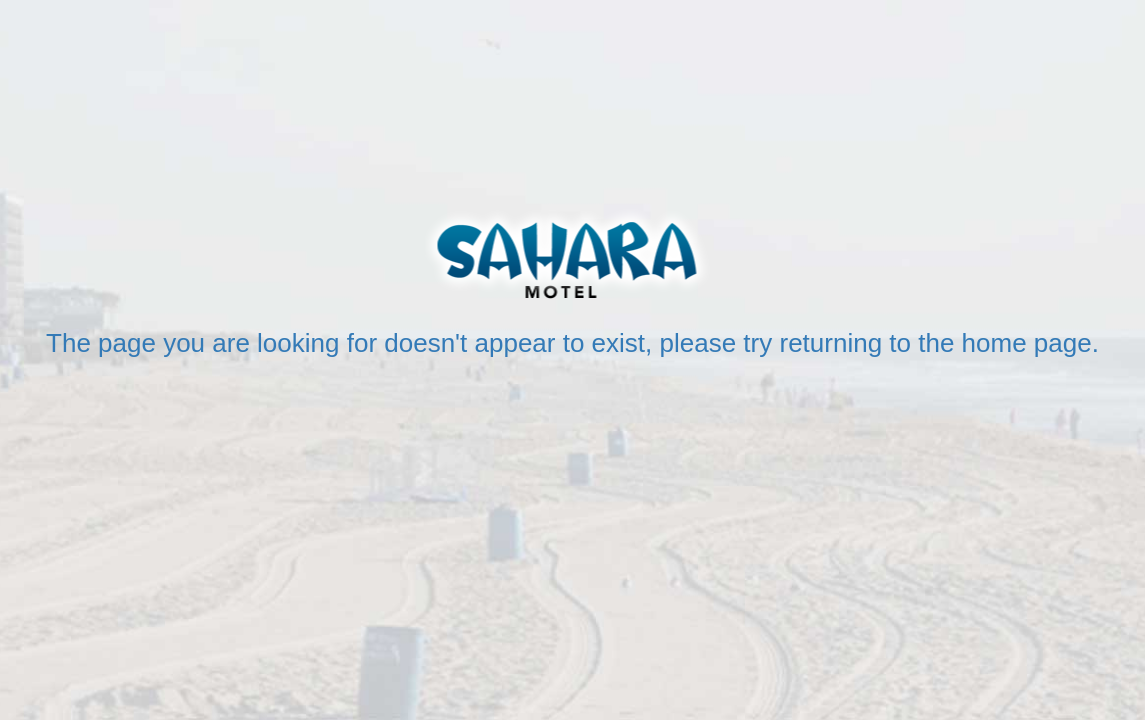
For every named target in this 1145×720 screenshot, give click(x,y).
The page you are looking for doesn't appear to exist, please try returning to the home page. (572, 343)
